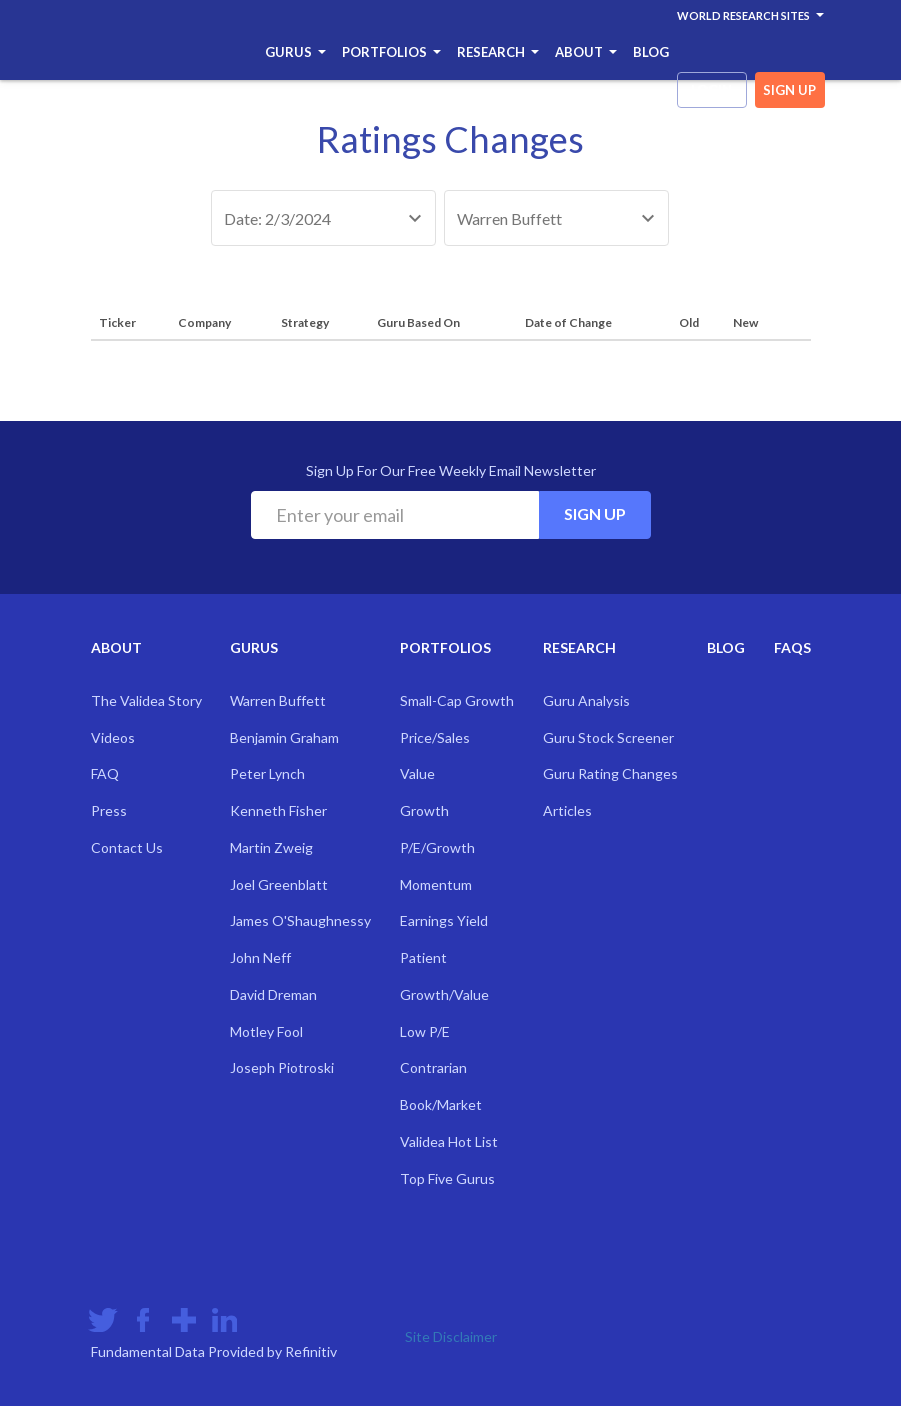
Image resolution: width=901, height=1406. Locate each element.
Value (417, 773)
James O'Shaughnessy (300, 920)
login (711, 90)
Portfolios (391, 52)
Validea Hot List (449, 1141)
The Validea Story (146, 700)
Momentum (436, 884)
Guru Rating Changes (610, 773)
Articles (567, 810)
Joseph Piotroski (282, 1067)
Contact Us (127, 847)
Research (498, 52)
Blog (651, 52)
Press (109, 810)
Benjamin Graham (284, 737)
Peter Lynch (267, 773)
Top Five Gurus (447, 1178)
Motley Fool (266, 1031)
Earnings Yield (444, 920)
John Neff (260, 957)
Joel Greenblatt (279, 884)
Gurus (295, 52)
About (586, 52)
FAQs (792, 647)
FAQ (105, 773)
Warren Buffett (278, 700)
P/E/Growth (437, 847)
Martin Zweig (271, 847)
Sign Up (595, 513)
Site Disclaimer (451, 1336)
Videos (113, 737)
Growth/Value (444, 994)
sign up (789, 90)
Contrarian (433, 1067)
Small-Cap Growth (457, 700)
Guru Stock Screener (608, 737)
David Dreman (273, 994)
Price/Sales (435, 737)
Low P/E (425, 1031)
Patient (423, 957)
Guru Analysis (586, 700)
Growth (424, 810)
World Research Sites (750, 15)
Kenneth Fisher (278, 810)
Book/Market (441, 1104)
